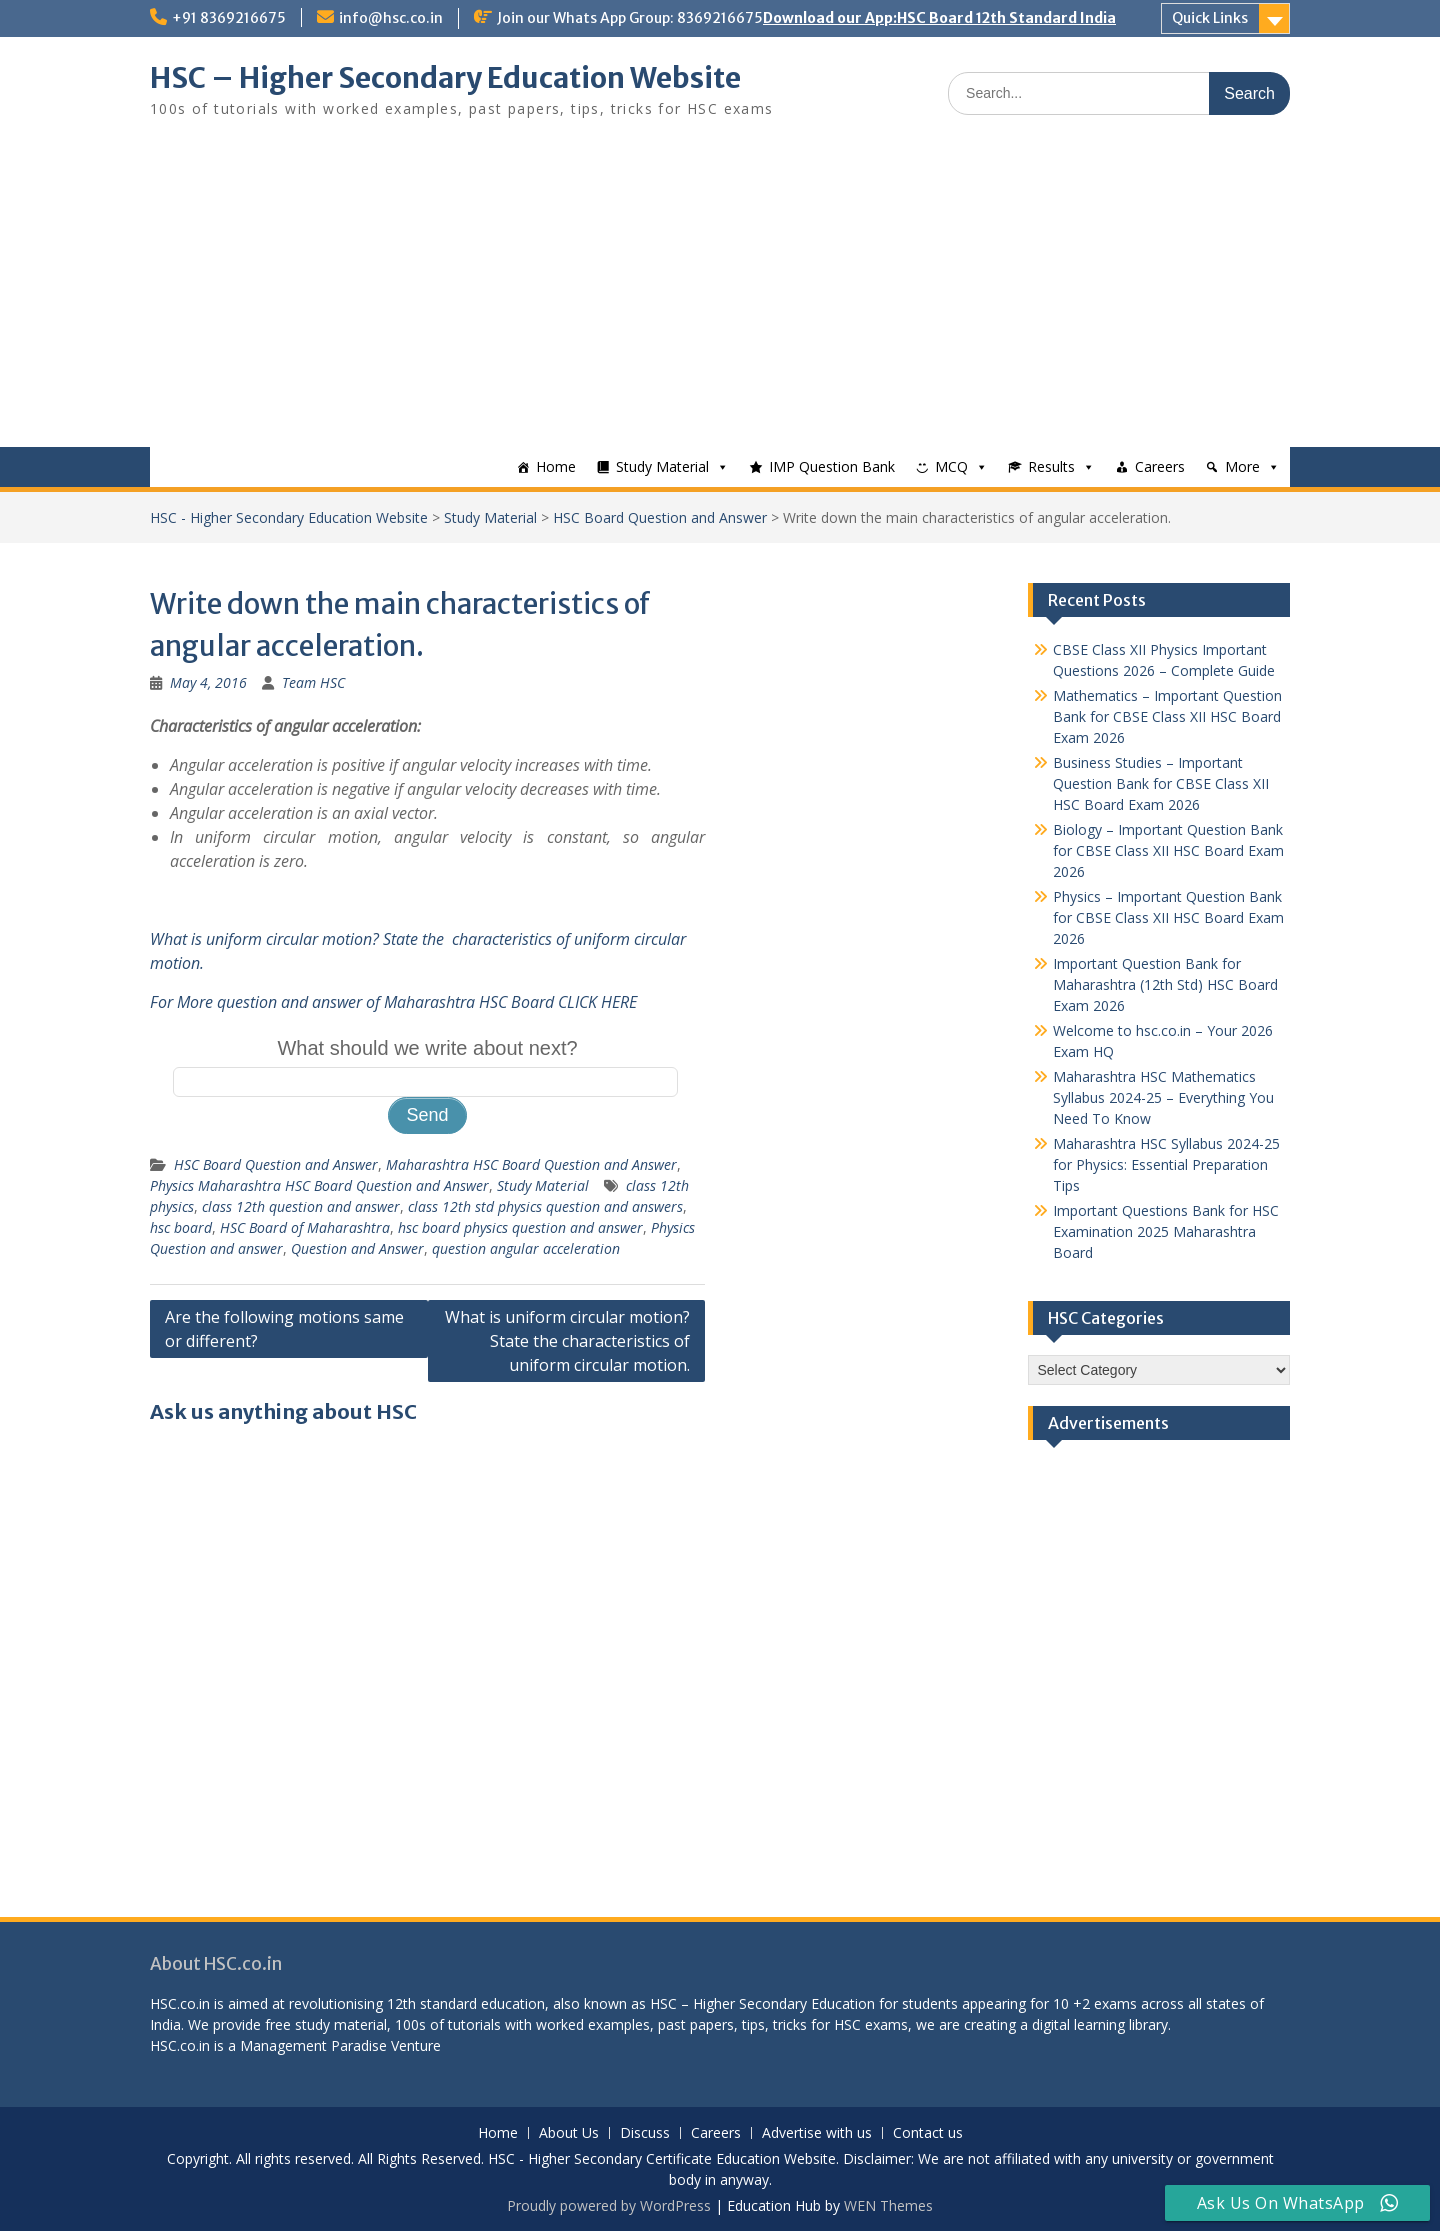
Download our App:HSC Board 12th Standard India (939, 18)
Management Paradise (313, 2045)
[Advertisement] (720, 297)
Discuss (645, 2133)
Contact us (928, 2133)
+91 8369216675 (229, 18)
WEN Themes (888, 2205)
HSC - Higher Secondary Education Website (289, 517)
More (1242, 466)
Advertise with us (817, 2133)
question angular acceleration (526, 1248)
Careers (1160, 466)
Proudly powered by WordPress (609, 2205)
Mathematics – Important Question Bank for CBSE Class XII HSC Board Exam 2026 (1167, 716)
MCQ (951, 466)
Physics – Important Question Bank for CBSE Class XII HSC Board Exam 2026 (1168, 917)
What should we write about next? (427, 1048)
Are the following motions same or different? (284, 1329)
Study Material (662, 466)
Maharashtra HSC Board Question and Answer (531, 1164)
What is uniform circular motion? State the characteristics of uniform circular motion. (567, 1341)
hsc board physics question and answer (520, 1227)
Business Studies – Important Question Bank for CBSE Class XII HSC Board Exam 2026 (1161, 783)
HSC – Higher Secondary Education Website (445, 78)
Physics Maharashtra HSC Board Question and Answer (319, 1185)
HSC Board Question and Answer (660, 517)
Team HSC (313, 682)
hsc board (181, 1227)
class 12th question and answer (301, 1206)
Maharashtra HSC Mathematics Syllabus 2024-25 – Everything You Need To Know (1163, 1097)
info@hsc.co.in (391, 18)
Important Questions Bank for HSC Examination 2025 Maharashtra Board (1166, 1231)
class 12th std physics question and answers (545, 1206)
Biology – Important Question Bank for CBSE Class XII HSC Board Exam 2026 (1168, 850)
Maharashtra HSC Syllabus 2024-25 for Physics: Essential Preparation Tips (1166, 1164)
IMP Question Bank (832, 466)
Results (1051, 466)
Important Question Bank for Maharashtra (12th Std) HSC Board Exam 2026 (1165, 984)
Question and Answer (357, 1248)
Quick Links (1210, 18)
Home (556, 466)
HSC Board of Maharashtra (305, 1227)
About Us (569, 2133)
